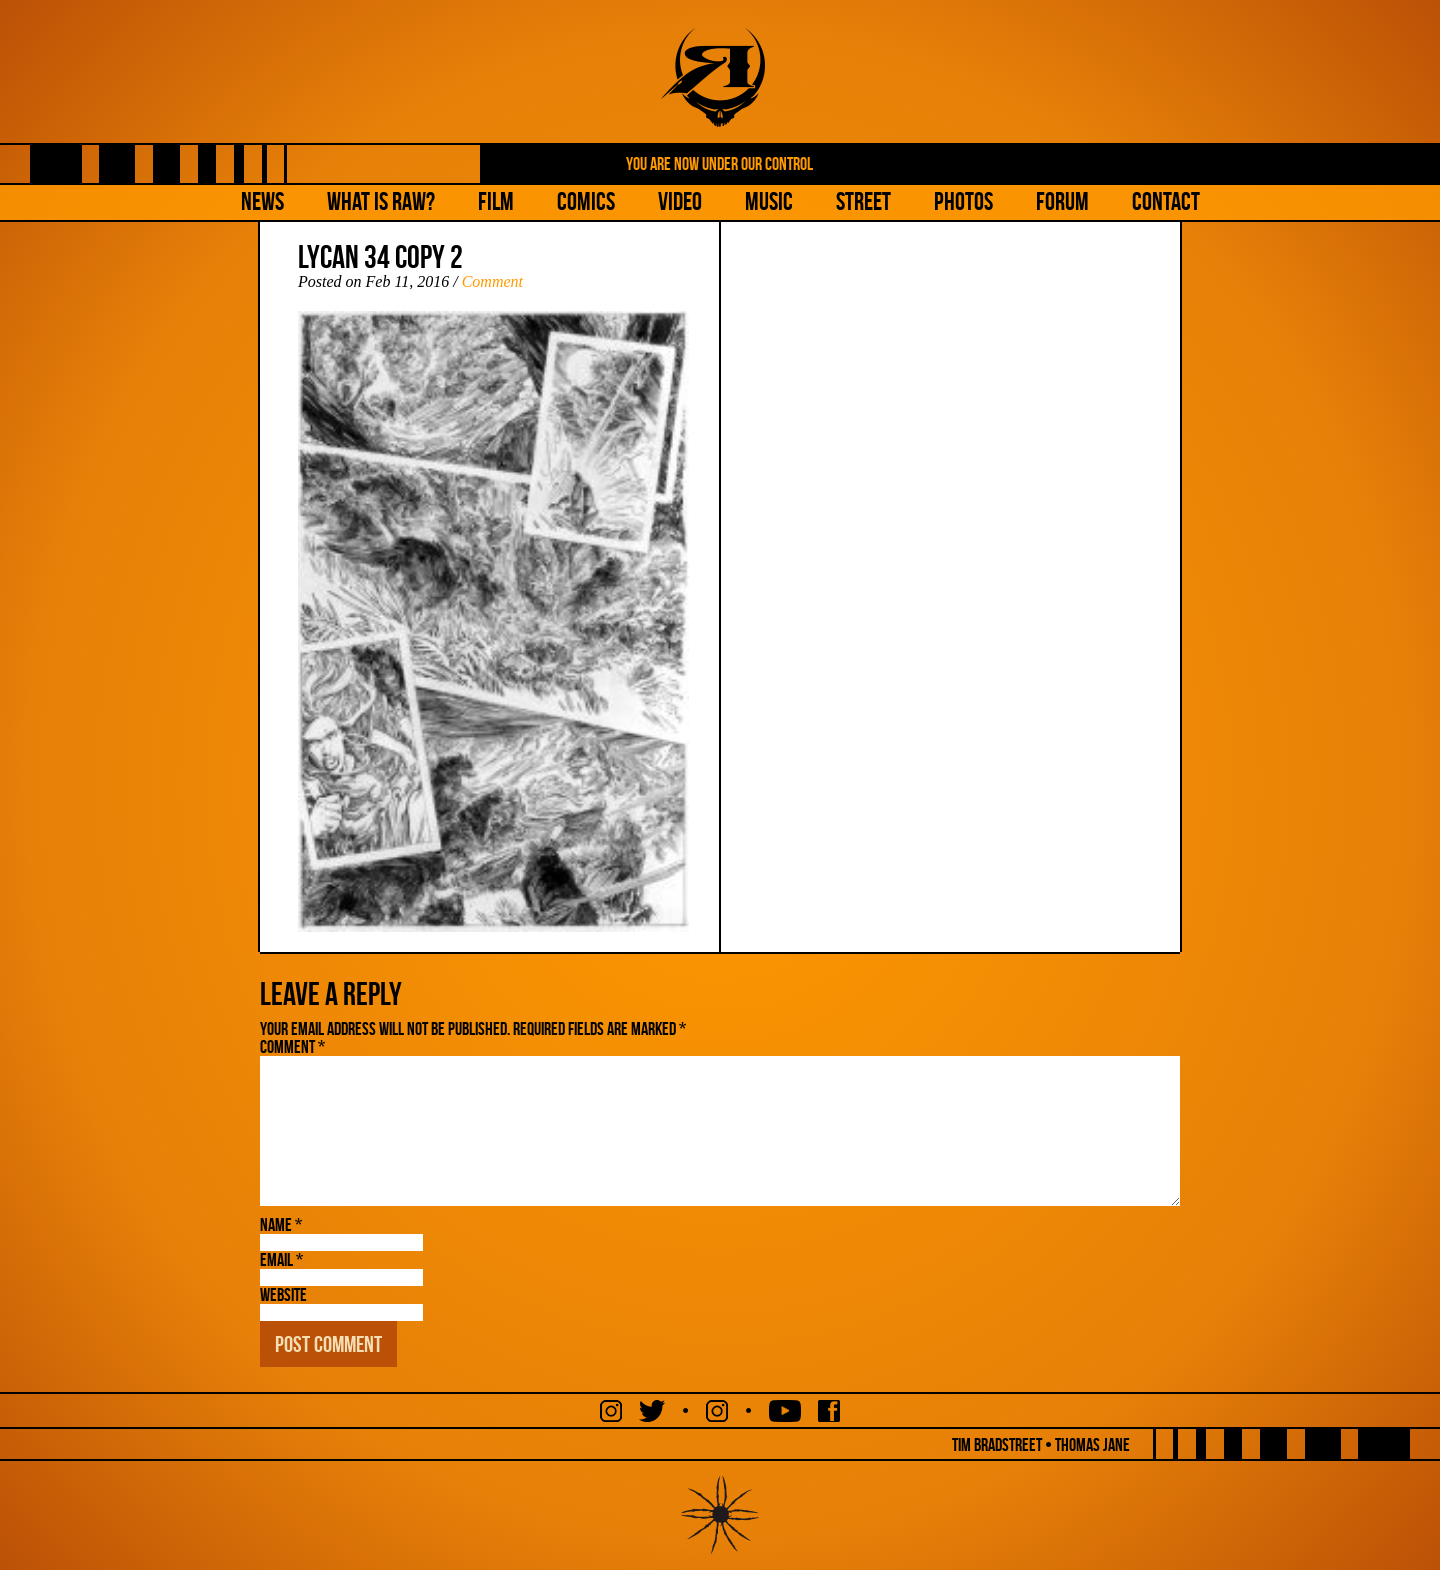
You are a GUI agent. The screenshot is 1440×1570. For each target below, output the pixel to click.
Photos (963, 201)
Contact (1166, 201)
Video (680, 201)
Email (281, 1260)
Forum (1062, 201)
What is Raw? (381, 201)
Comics (586, 201)
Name (281, 1225)
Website (283, 1295)
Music (769, 201)
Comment (492, 281)
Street (863, 201)
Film (496, 201)
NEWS (262, 201)
